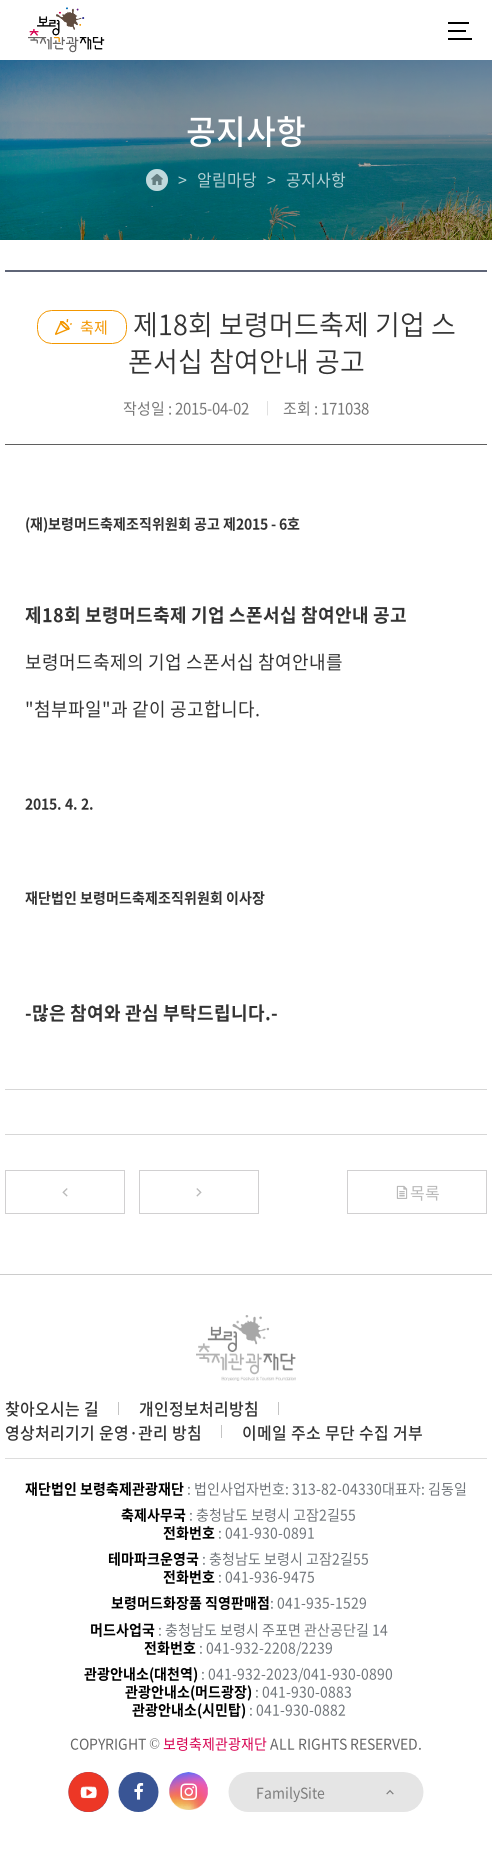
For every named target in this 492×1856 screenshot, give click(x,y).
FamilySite (326, 1792)
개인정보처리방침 (199, 1408)
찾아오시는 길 (52, 1408)
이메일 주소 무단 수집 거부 (332, 1432)
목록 (417, 1192)
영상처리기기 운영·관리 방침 (103, 1432)
